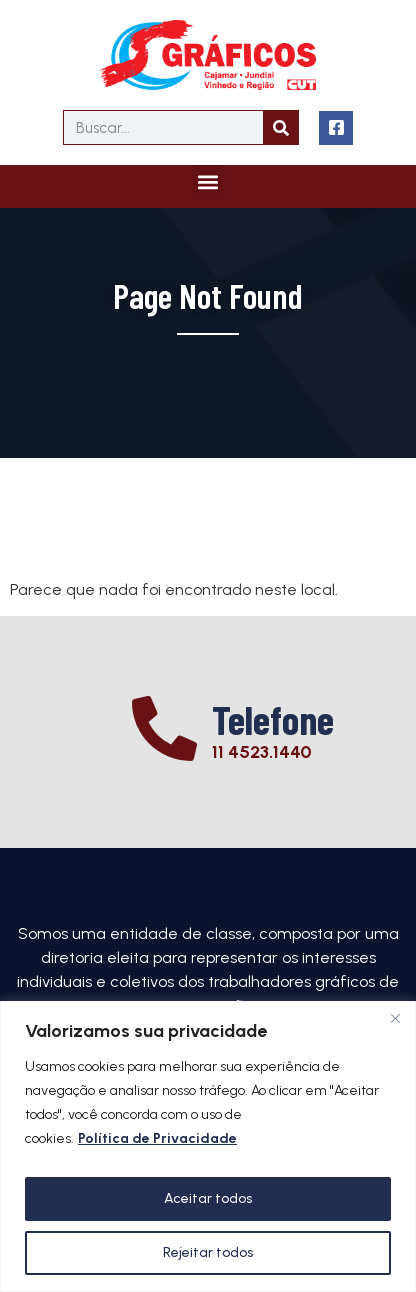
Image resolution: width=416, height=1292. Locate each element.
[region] (208, 1146)
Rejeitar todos (208, 1252)
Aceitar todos (208, 1198)
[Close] (395, 1018)
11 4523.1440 (262, 752)
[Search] (280, 127)
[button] (208, 181)
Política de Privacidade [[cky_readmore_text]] (157, 1138)
